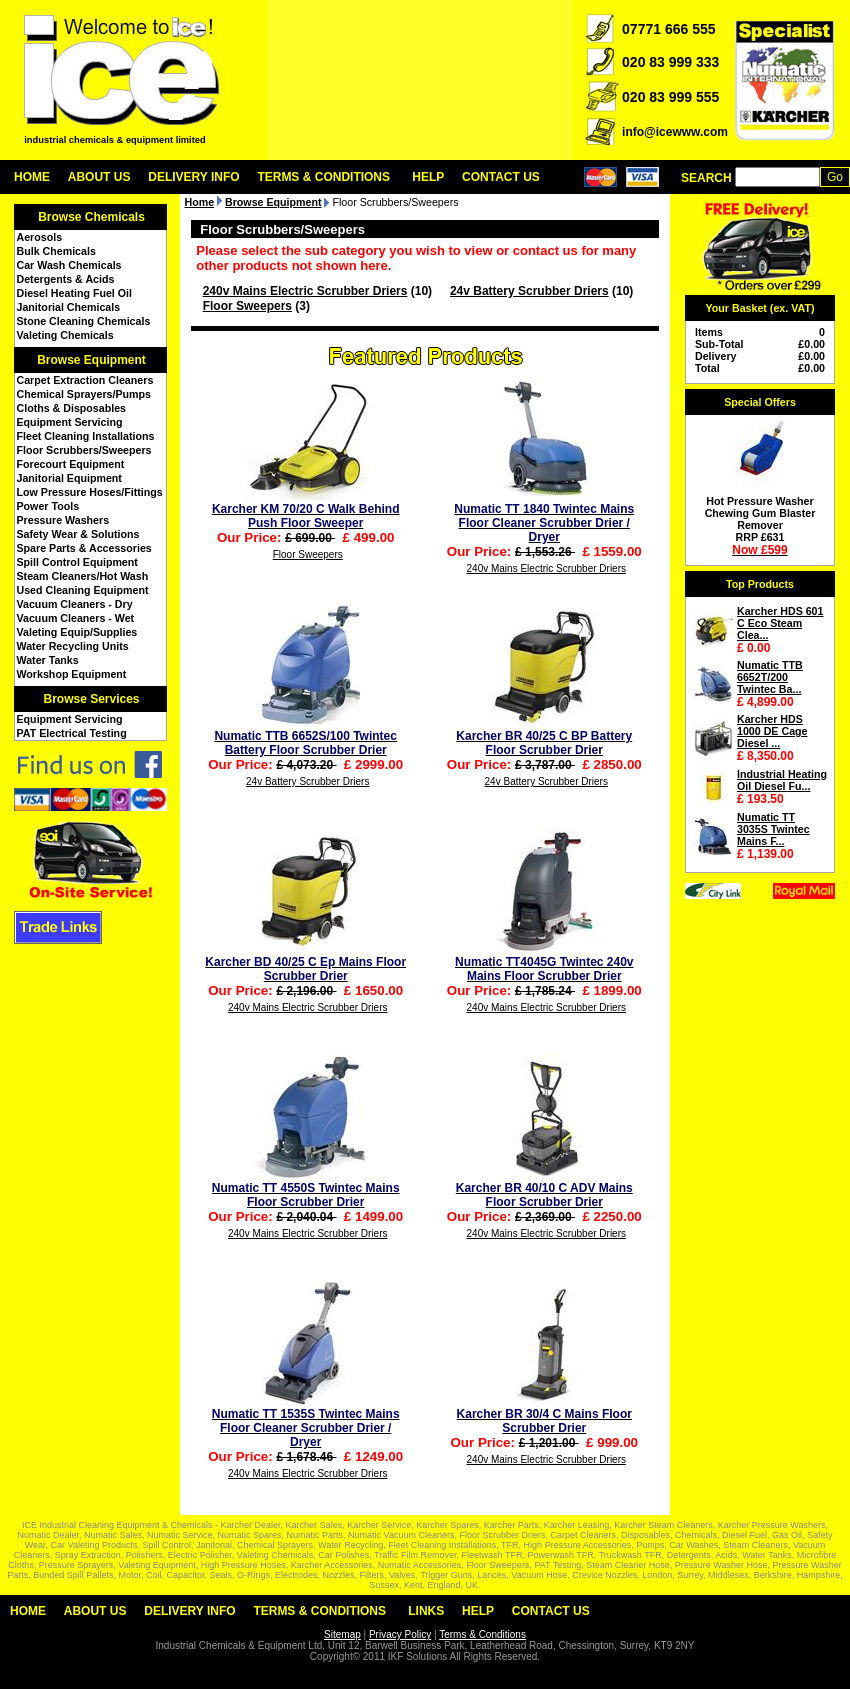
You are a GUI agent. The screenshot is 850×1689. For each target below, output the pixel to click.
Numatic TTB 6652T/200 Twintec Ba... (770, 677)
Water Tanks (48, 660)
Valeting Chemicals (65, 335)
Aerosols (40, 237)
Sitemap (342, 1634)
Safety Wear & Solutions (78, 534)
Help (428, 177)
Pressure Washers (63, 520)
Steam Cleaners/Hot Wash (83, 576)
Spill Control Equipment (77, 562)
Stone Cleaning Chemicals (84, 321)
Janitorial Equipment (69, 478)
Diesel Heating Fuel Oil (74, 293)
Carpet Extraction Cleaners (85, 380)
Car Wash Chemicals (69, 265)
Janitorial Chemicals (69, 307)
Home (32, 177)
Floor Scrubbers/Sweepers (84, 450)
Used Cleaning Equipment (83, 590)
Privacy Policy (400, 1634)
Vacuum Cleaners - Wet (76, 618)
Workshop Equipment (72, 674)
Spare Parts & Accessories (84, 548)
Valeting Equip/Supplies (77, 632)
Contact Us (501, 177)
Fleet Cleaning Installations (86, 436)
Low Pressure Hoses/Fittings (90, 492)
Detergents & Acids (66, 279)
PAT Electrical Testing (72, 733)
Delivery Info (193, 177)
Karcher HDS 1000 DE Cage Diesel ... (772, 731)
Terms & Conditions (323, 177)
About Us (99, 177)
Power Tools (48, 506)
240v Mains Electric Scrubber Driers (305, 291)
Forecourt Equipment (71, 464)
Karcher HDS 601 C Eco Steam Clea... (780, 623)
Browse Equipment (91, 360)
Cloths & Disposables (72, 408)
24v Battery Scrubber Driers (529, 291)
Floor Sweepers (247, 306)
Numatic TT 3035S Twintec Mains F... (773, 829)
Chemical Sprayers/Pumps (84, 394)
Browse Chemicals (91, 217)
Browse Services (91, 699)
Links (426, 1611)
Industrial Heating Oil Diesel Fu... (782, 780)
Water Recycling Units (73, 646)
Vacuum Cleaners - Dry (75, 604)
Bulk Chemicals (56, 251)
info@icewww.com (675, 132)
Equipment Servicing (70, 422)
